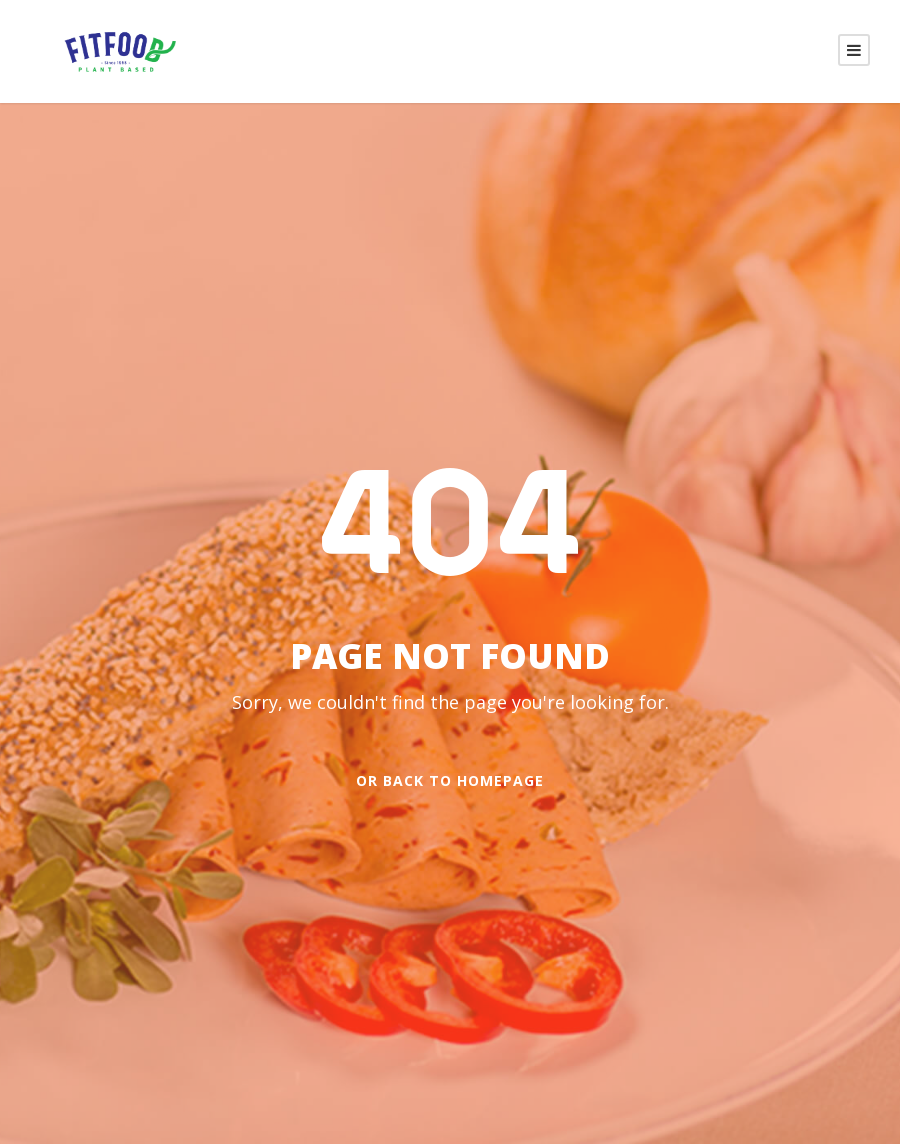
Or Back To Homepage (450, 781)
